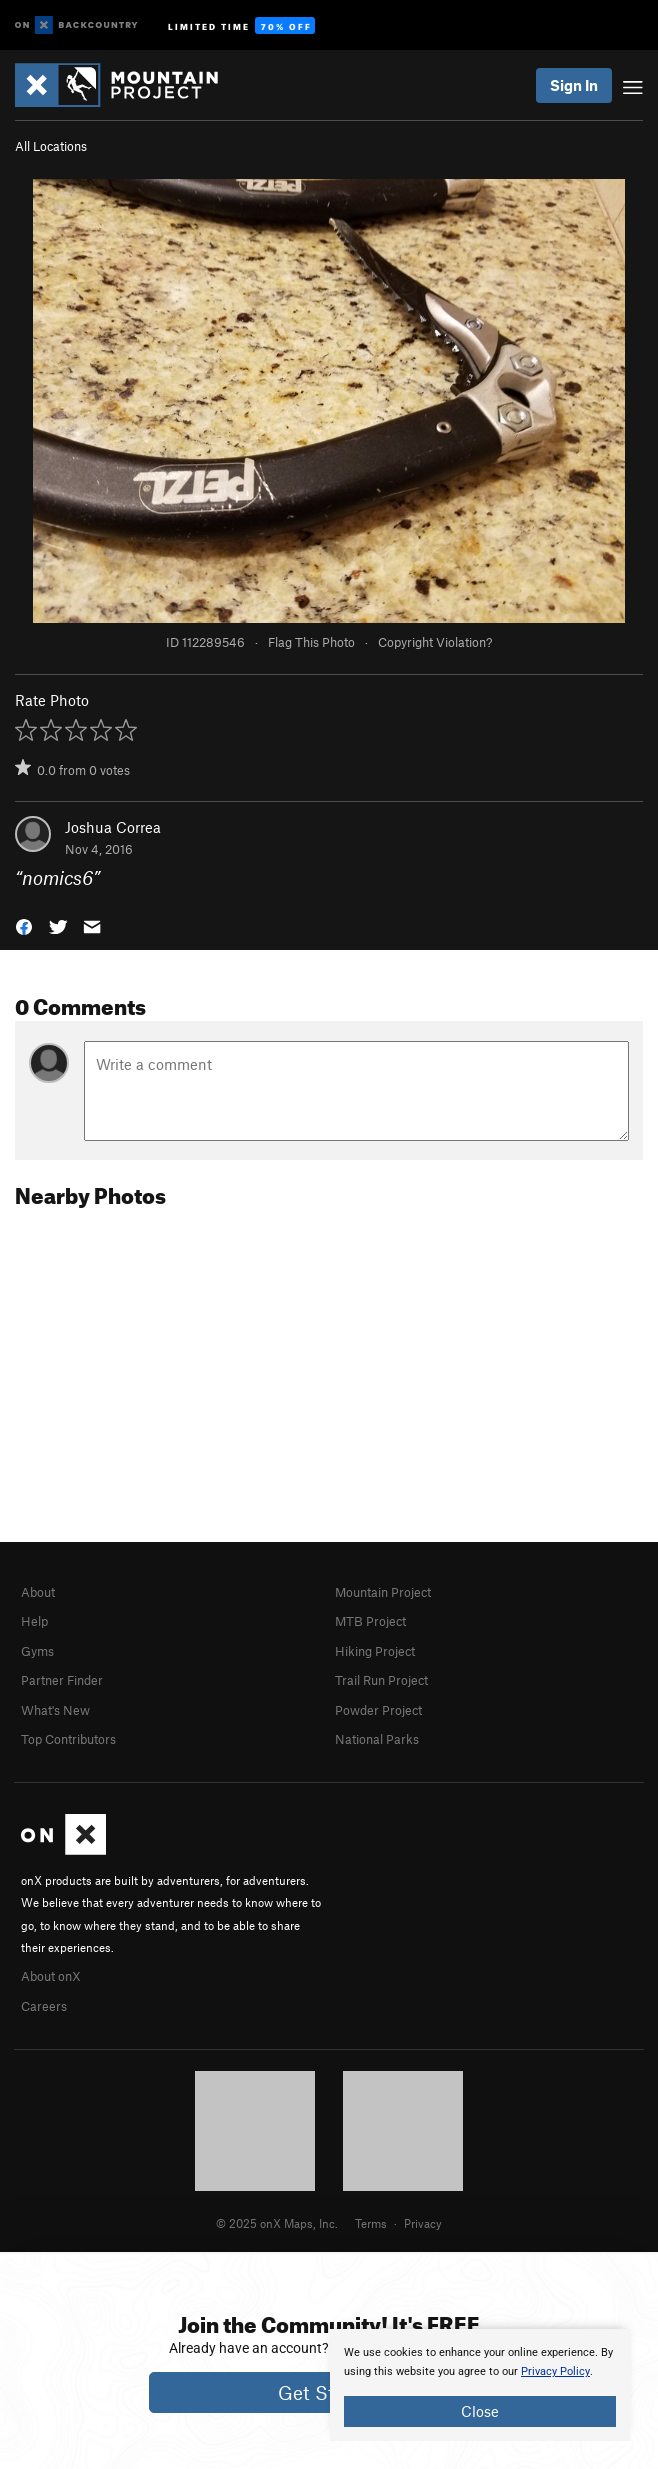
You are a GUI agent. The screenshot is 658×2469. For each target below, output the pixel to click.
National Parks (377, 1739)
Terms (371, 2223)
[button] (24, 924)
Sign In (574, 85)
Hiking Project (375, 1651)
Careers (44, 2006)
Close (480, 2411)
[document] (480, 2385)
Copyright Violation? (435, 642)
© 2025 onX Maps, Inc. (277, 2223)
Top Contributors (68, 1739)
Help (34, 1621)
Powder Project (378, 1710)
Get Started (329, 2392)
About (38, 1592)
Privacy (423, 2223)
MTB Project (370, 1621)
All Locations (51, 146)
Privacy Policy (555, 2371)
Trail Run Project (381, 1680)
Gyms (37, 1651)
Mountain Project (383, 1592)
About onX (51, 1976)
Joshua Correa (113, 827)
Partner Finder (62, 1680)
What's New (55, 1710)
